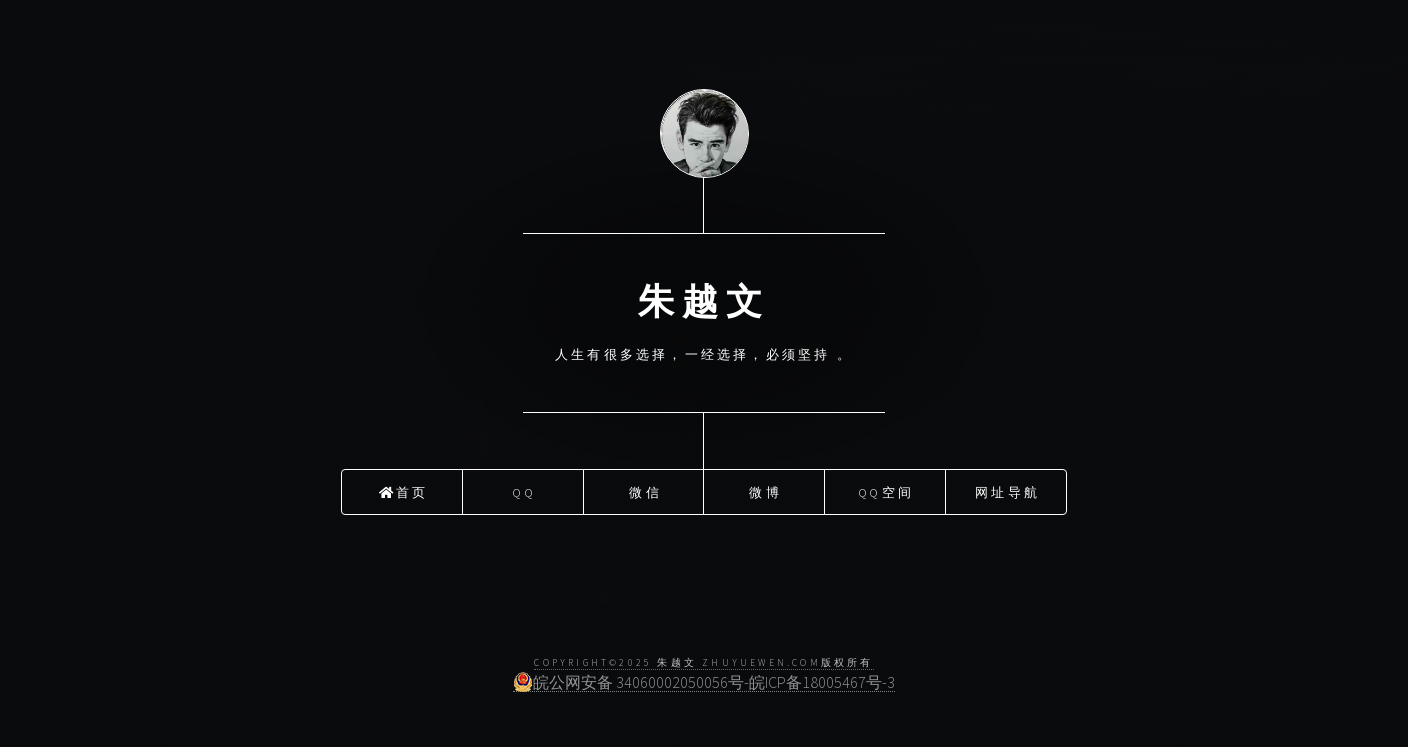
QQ (524, 489)
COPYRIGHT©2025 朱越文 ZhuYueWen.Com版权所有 (703, 663)
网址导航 (1007, 489)
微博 (765, 489)
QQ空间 (886, 489)
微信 (645, 489)
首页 (404, 489)
